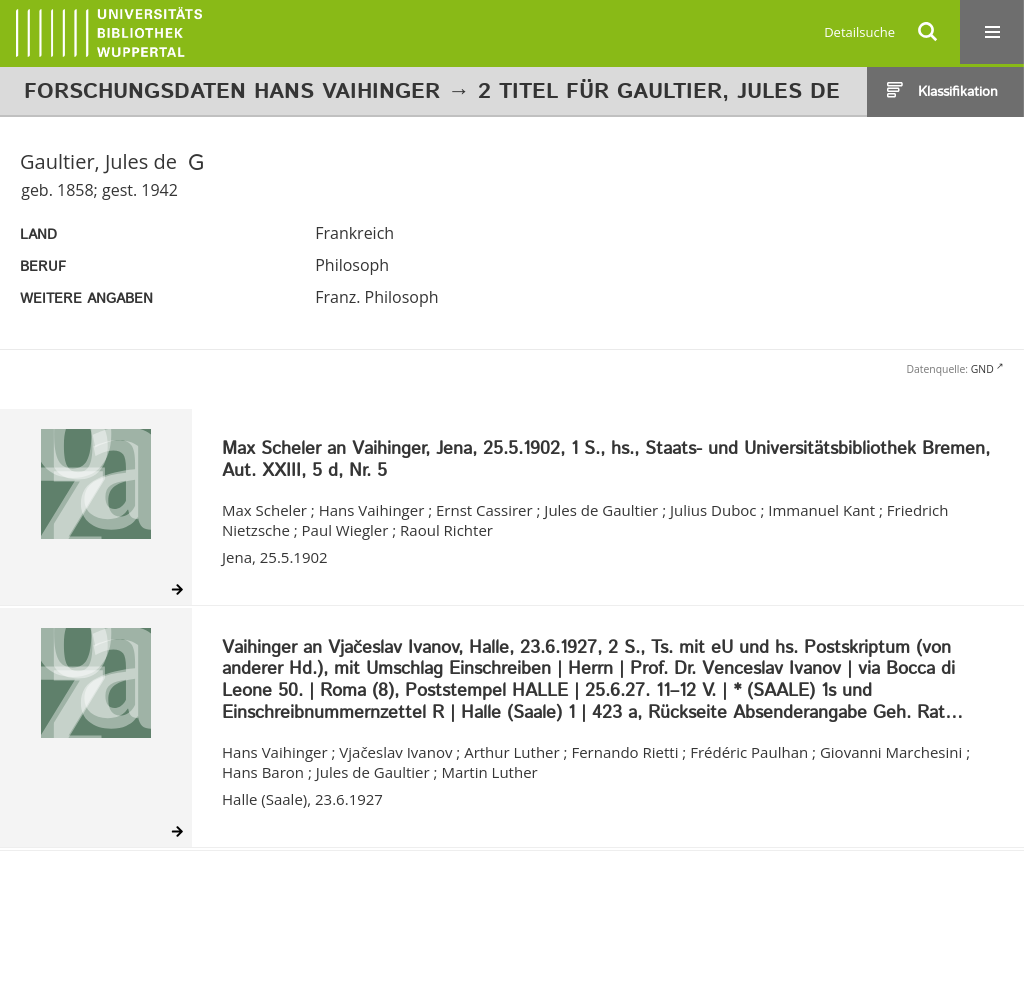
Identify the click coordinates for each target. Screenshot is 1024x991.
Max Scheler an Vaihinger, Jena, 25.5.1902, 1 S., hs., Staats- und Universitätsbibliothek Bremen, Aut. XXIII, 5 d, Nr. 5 (606, 460)
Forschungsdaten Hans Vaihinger (232, 92)
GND (982, 369)
